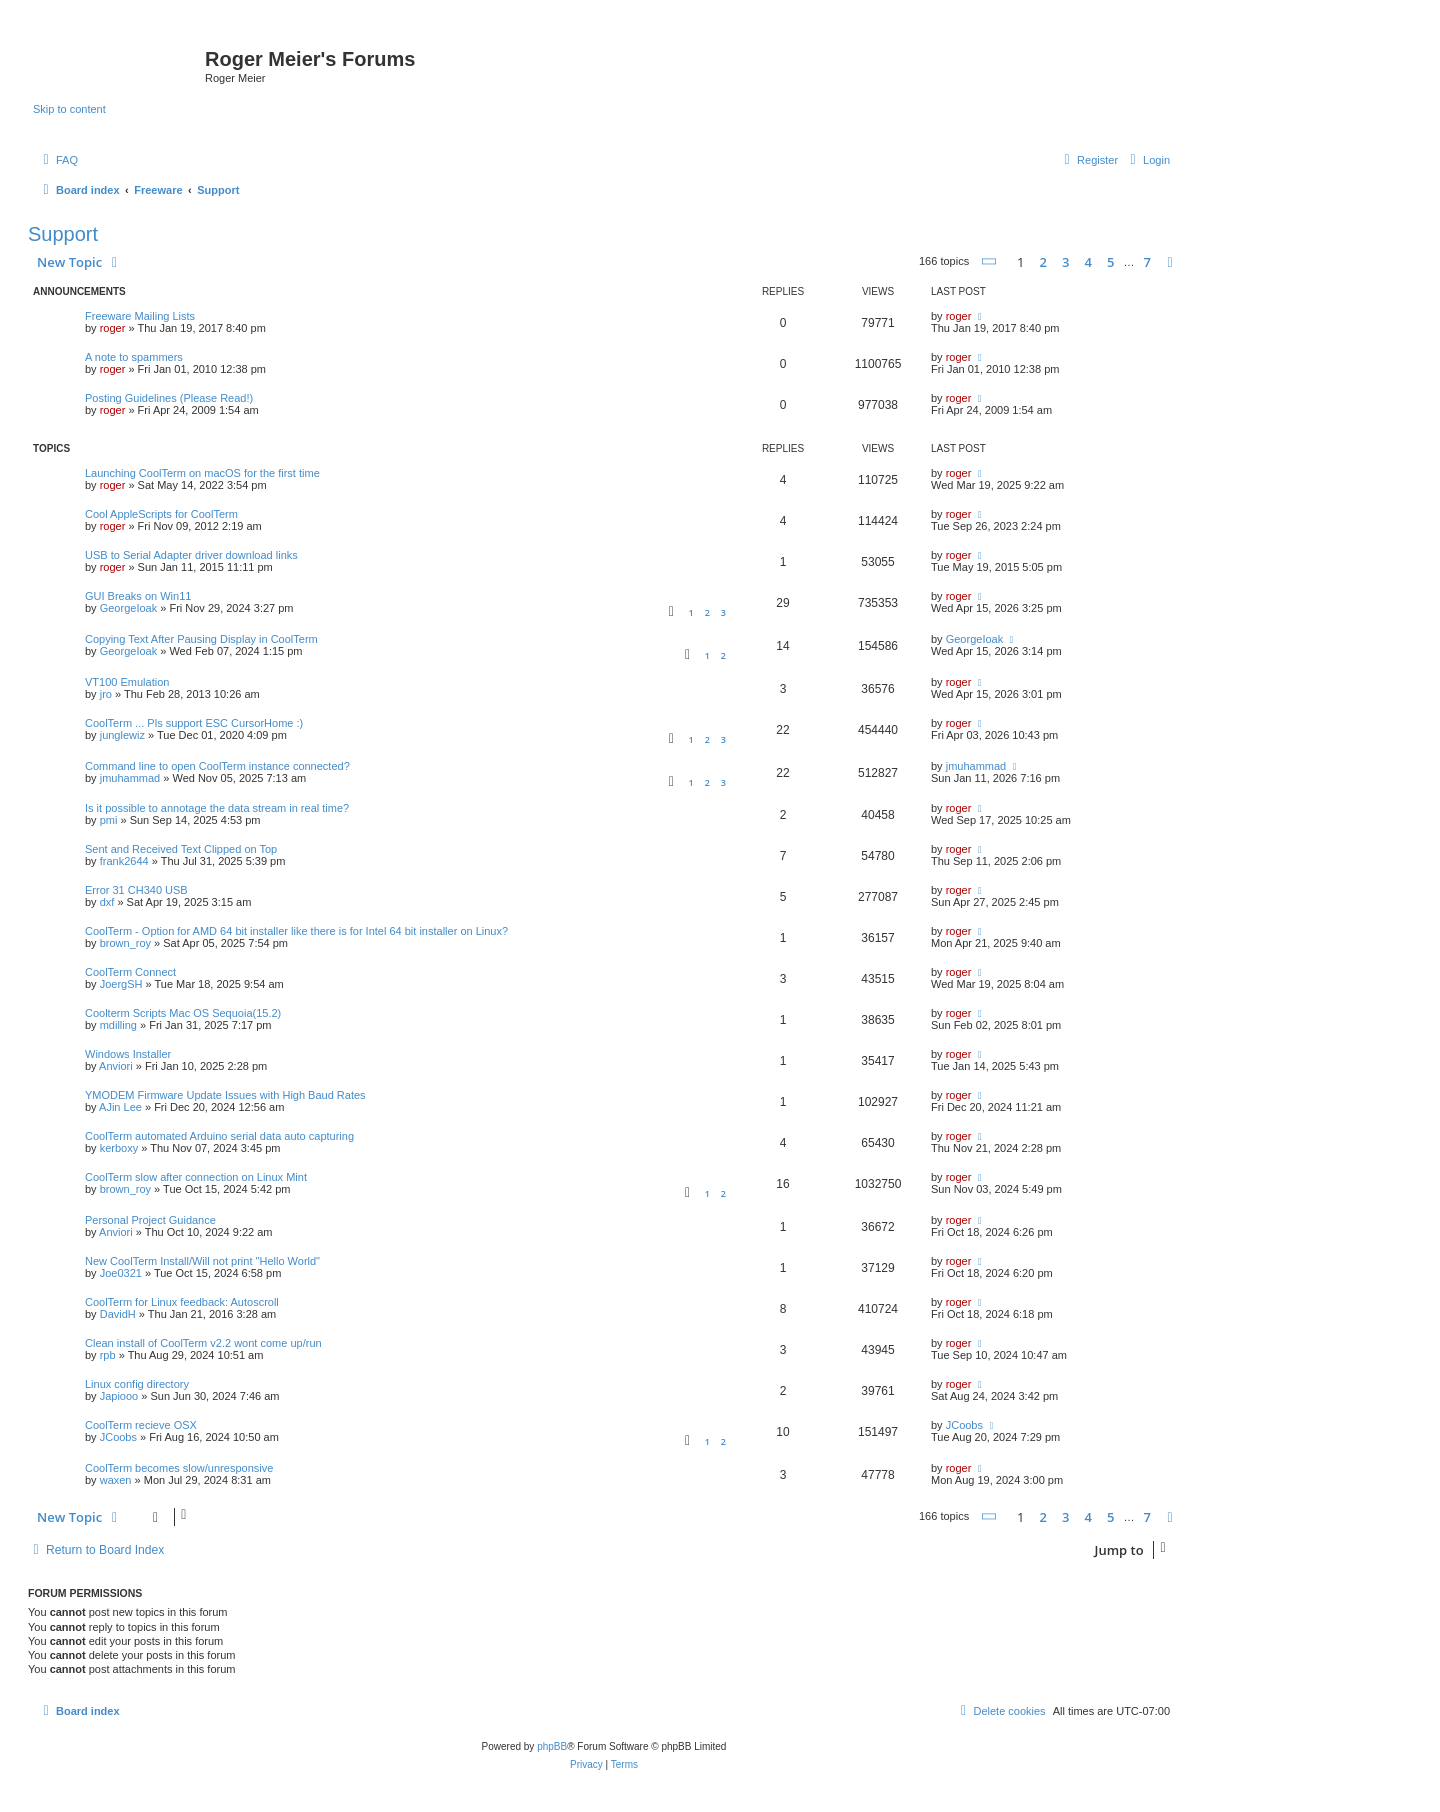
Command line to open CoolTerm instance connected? (217, 766)
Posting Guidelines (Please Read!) (169, 398)
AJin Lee (120, 1107)
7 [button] (1147, 262)
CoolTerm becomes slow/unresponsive (179, 1468)
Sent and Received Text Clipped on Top (181, 849)
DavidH (118, 1314)
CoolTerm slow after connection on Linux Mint (196, 1177)
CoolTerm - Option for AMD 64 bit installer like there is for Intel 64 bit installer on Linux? (296, 931)
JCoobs (118, 1437)
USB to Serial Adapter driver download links (191, 555)
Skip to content (69, 109)
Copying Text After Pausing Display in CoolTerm (201, 639)
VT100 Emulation (127, 682)
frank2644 (124, 861)
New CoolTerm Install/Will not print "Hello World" (202, 1261)
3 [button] (1065, 262)
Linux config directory (137, 1384)
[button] (990, 261)
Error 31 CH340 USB (136, 890)
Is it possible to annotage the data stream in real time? (217, 808)
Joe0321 (121, 1273)
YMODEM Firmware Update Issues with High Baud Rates (225, 1095)
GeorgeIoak (128, 608)
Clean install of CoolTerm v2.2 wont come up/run (203, 1343)
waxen (116, 1480)
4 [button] (1087, 262)
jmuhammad (130, 778)
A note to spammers (134, 357)
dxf (107, 902)
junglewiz (122, 735)
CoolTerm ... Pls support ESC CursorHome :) (194, 723)
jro (106, 694)
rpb (108, 1355)
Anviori (116, 1066)
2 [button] (1042, 262)
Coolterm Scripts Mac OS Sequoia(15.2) (183, 1013)
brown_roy (125, 943)
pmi (109, 820)
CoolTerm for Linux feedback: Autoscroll (182, 1302)
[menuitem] (58, 160)
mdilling (118, 1025)
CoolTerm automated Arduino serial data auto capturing (219, 1136)
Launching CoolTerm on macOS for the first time (202, 473)
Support (63, 234)
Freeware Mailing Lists (140, 316)
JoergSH (121, 984)
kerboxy (119, 1148)
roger (113, 328)
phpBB (552, 1746)
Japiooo (119, 1396)
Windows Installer (128, 1054)
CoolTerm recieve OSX (141, 1425)
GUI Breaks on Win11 (138, 596)
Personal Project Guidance (150, 1220)
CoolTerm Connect (130, 972)
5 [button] (1110, 262)
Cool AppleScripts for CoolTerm (161, 514)
